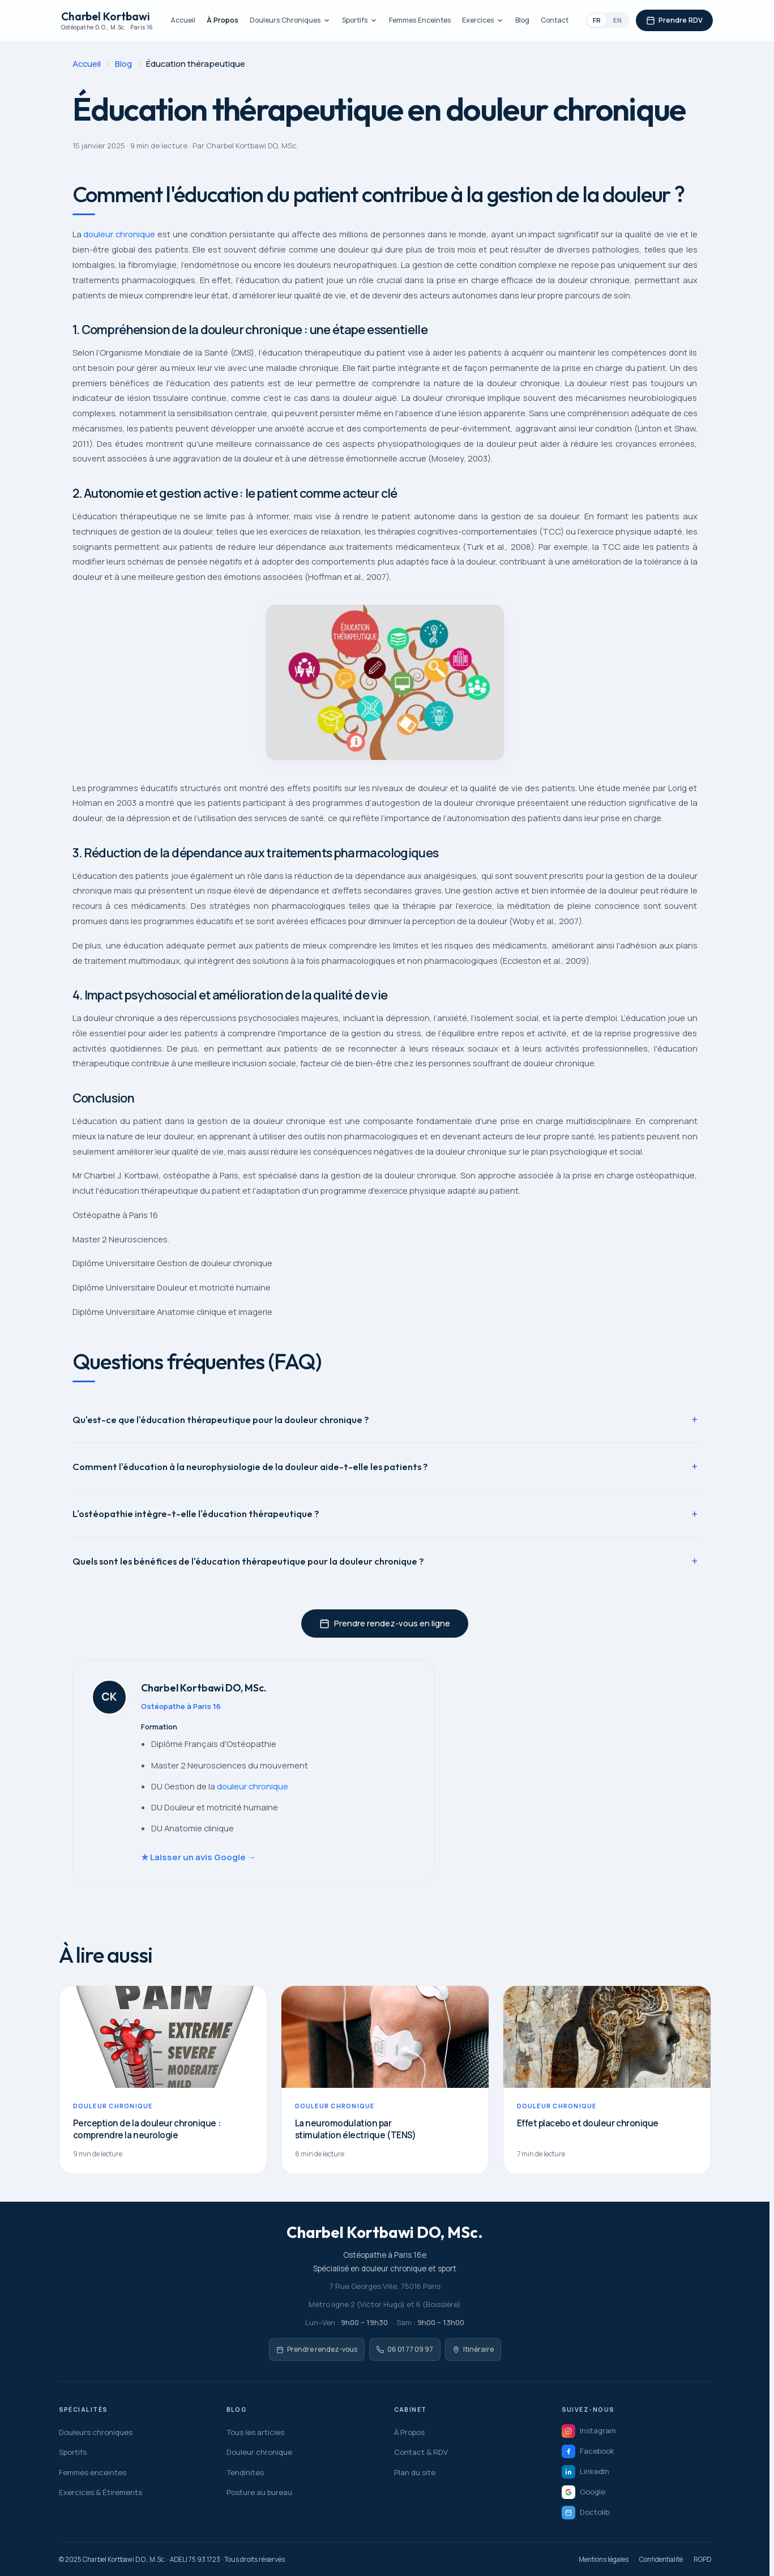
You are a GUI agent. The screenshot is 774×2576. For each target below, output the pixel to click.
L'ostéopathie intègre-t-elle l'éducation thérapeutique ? (195, 1513)
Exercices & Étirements (100, 2492)
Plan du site (414, 2472)
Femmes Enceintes (420, 20)
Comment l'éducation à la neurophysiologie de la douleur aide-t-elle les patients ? (250, 1466)
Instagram (589, 2431)
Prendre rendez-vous (316, 2349)
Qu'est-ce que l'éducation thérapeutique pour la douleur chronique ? (220, 1419)
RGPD (702, 2559)
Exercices (483, 20)
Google (583, 2492)
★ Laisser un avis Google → (198, 1856)
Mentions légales (603, 2559)
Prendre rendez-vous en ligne (384, 1623)
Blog (522, 20)
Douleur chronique (259, 2452)
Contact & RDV (421, 2452)
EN (617, 20)
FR (597, 20)
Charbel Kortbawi (107, 20)
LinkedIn (585, 2472)
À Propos (222, 20)
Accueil (182, 20)
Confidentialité (661, 2559)
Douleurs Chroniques (290, 20)
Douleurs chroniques (95, 2432)
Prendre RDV (674, 20)
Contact (554, 20)
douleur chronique (119, 234)
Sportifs (360, 20)
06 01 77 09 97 (405, 2349)
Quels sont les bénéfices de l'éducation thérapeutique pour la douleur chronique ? (248, 1561)
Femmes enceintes (92, 2472)
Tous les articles (255, 2432)
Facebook (588, 2451)
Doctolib (585, 2512)
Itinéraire (473, 2349)
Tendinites (245, 2472)
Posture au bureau (259, 2492)
